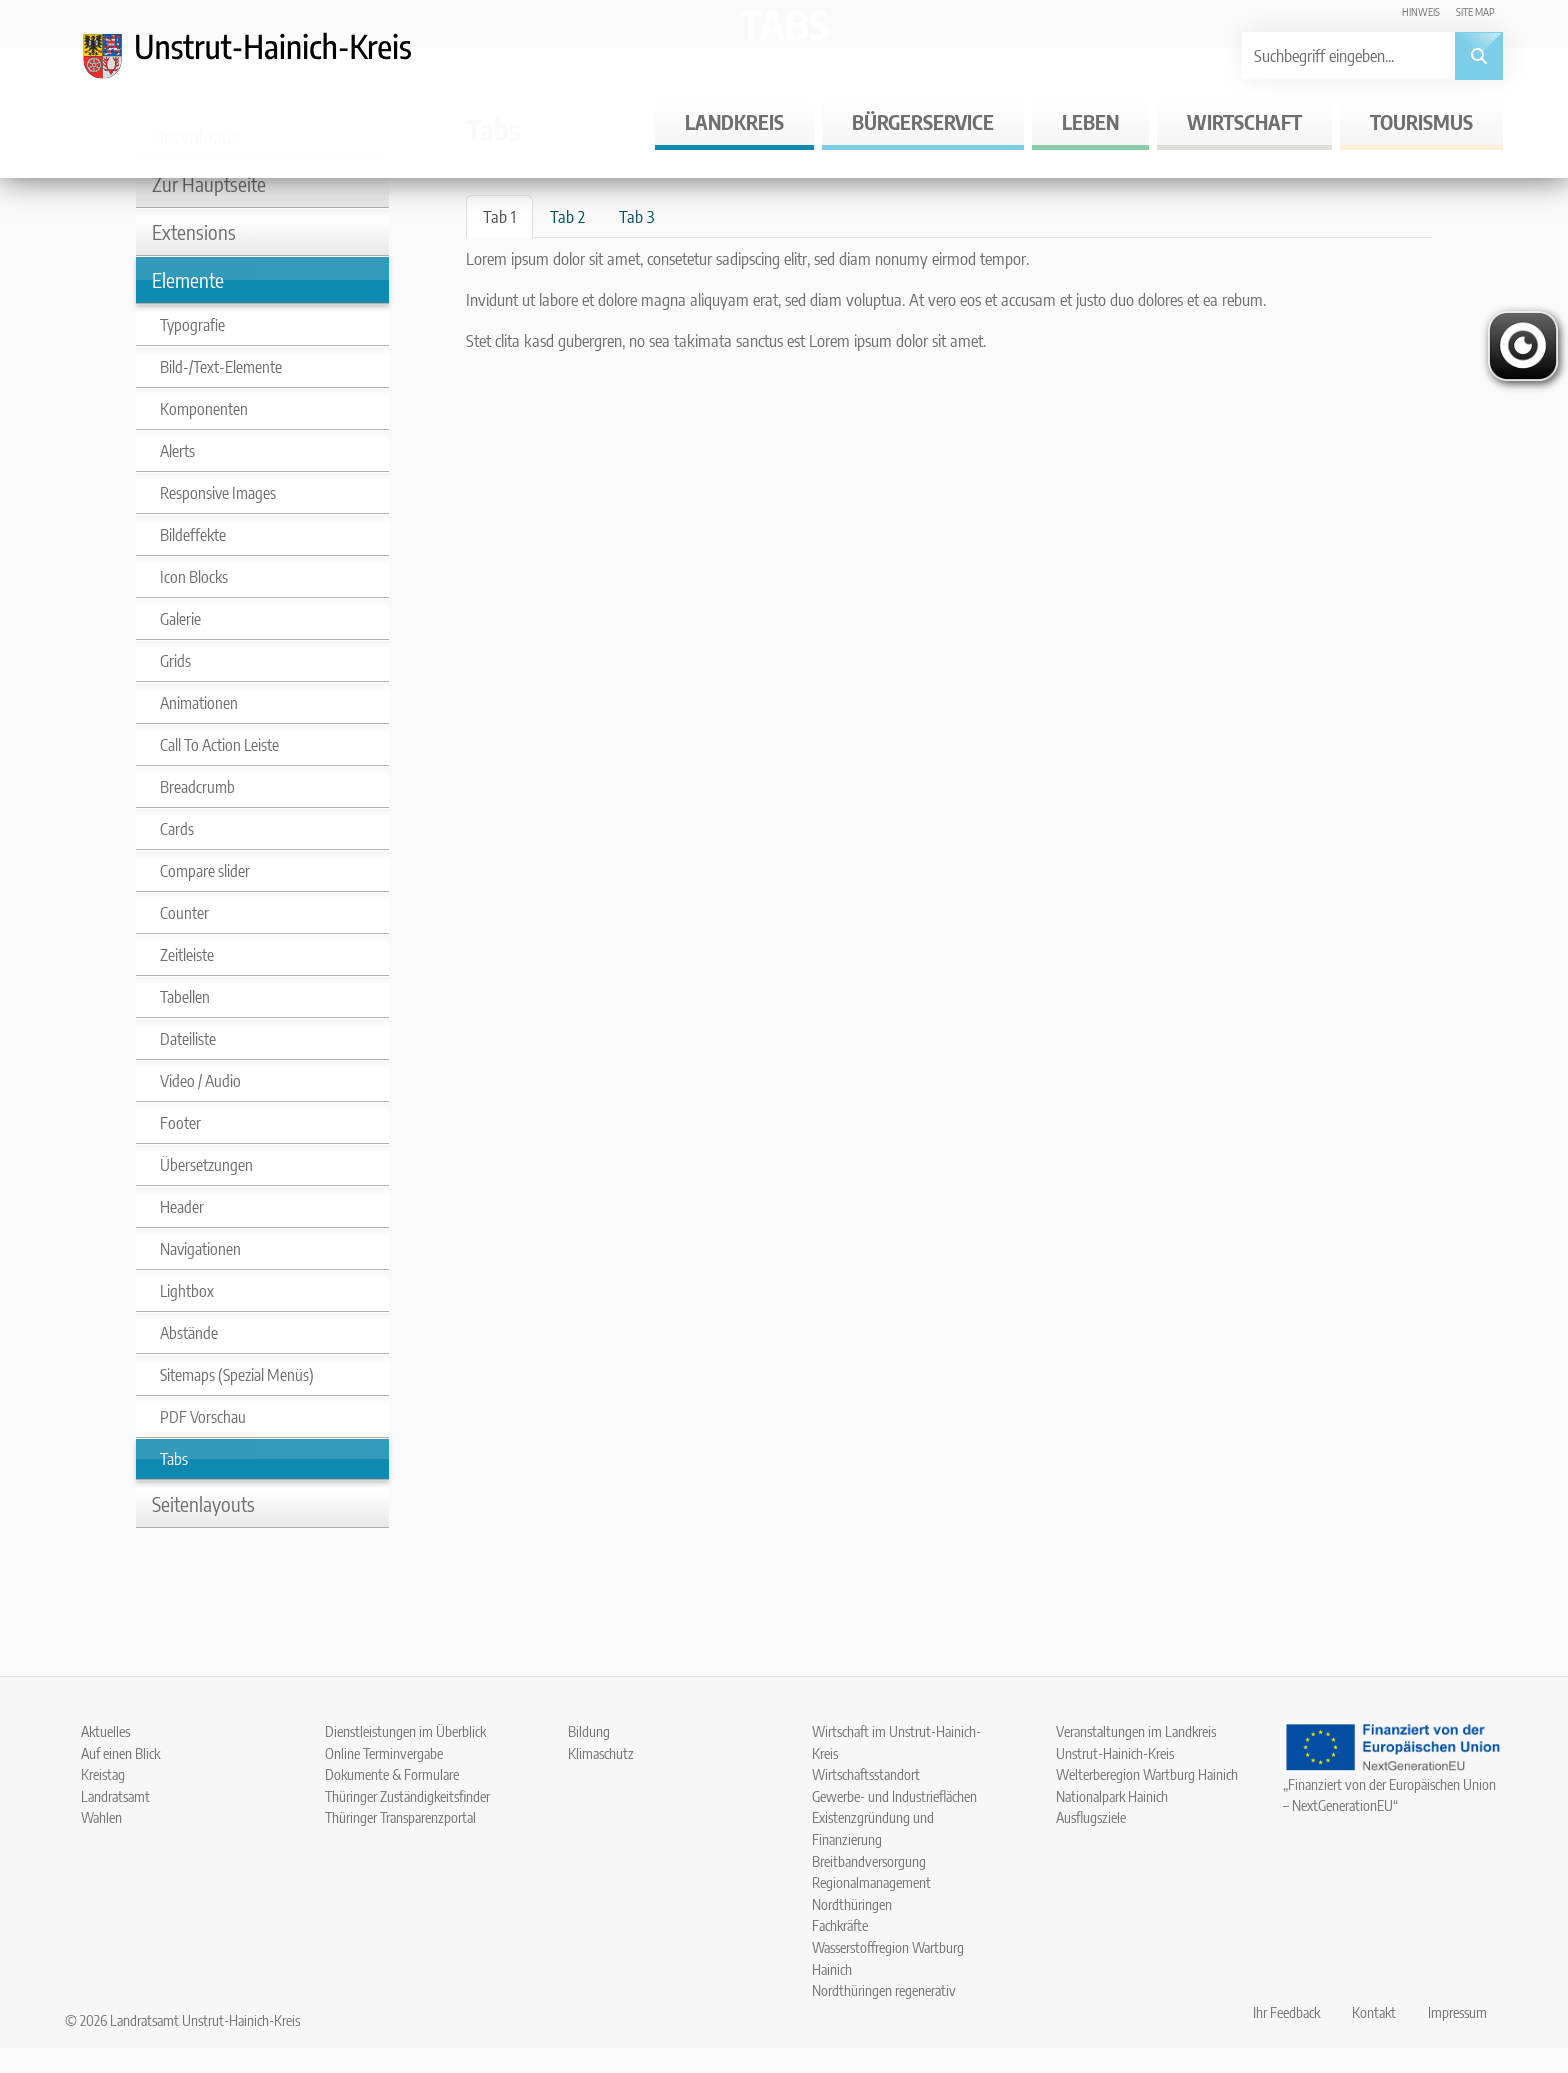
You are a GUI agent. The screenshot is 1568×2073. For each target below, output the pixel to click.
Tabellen (185, 997)
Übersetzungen (206, 1165)
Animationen (199, 703)
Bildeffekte (193, 535)
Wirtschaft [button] (1244, 121)
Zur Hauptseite (209, 183)
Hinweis (1421, 11)
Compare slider (205, 871)
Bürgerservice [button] (923, 121)
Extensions (194, 231)
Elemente (188, 279)
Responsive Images (218, 493)
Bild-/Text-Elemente (221, 367)
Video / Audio (200, 1081)
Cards (177, 829)
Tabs (174, 1459)
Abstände (189, 1333)
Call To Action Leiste (219, 745)
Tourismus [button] (1421, 121)
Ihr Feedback (1286, 2012)
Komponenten (204, 409)
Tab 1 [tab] (499, 216)
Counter (184, 913)
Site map (1475, 11)
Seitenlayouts (203, 1503)
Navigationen (200, 1249)
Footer (180, 1123)
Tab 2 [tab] (567, 216)
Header (182, 1207)
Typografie (192, 325)
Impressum (1457, 2012)
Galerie (180, 619)
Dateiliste (188, 1039)
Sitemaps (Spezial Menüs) (237, 1375)
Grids (175, 661)
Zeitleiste (187, 955)
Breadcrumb (197, 787)
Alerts (177, 451)
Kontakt (1374, 2012)
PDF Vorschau (203, 1417)
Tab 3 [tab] (636, 216)
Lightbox (187, 1291)
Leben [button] (1090, 121)
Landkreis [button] (734, 121)
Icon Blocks (194, 577)
